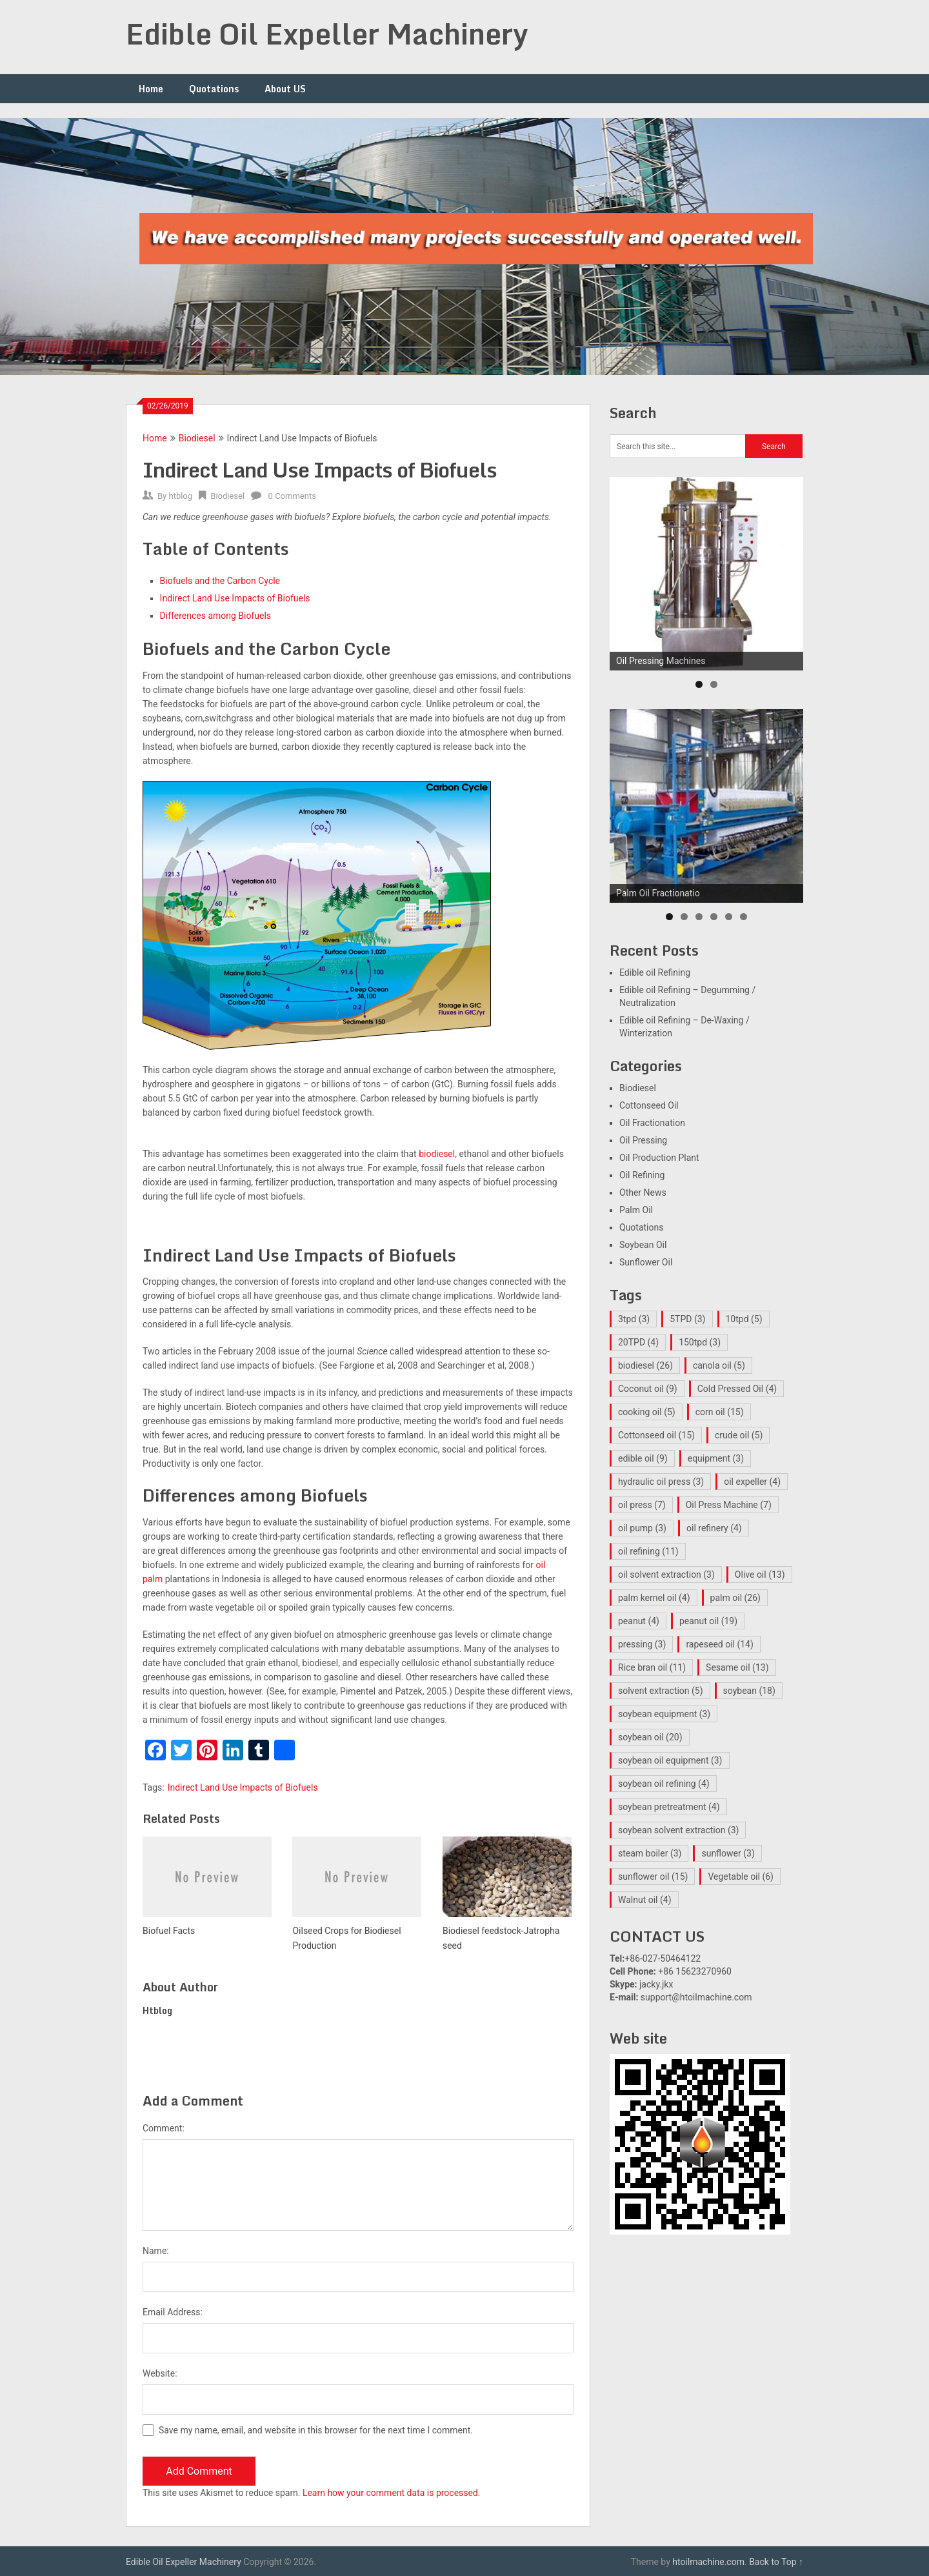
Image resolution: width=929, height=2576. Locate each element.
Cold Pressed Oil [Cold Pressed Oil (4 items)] (737, 1389)
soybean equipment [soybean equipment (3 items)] (664, 1714)
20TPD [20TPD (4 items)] (638, 1342)
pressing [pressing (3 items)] (642, 1644)
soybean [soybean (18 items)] (749, 1690)
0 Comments (292, 496)
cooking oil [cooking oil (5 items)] (646, 1412)
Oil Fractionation (652, 1123)
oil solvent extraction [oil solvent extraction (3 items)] (666, 1574)
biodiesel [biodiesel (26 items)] (645, 1365)
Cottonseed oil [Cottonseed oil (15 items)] (656, 1435)
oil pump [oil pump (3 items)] (642, 1528)
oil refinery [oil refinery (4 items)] (714, 1528)
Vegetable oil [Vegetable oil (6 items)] (741, 1876)
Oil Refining (641, 1175)
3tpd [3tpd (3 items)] (634, 1319)
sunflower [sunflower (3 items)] (727, 1853)
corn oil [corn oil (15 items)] (719, 1412)
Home (151, 88)
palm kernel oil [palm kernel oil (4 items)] (654, 1598)
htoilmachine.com (708, 2562)
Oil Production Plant (659, 1157)
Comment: (164, 2128)
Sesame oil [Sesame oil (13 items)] (737, 1667)
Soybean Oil (642, 1245)
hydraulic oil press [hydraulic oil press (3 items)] (661, 1481)
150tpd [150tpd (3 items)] (700, 1342)
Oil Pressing (643, 1140)
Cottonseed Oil (649, 1105)
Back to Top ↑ (776, 2562)
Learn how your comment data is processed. (392, 2493)
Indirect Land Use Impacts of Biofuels (243, 1787)
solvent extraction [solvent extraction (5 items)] (660, 1690)
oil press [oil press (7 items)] (642, 1505)
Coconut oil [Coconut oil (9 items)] (647, 1389)
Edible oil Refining (654, 972)
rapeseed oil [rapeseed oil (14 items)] (719, 1644)
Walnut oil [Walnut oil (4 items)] (645, 1900)
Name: (156, 2251)
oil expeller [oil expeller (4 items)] (752, 1481)
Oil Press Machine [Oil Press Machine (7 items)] (729, 1505)
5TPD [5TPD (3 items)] (687, 1319)
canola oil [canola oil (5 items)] (719, 1365)
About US (285, 88)
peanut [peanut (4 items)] (638, 1621)
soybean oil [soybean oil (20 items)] (650, 1737)
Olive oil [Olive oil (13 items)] (760, 1574)
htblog (180, 496)
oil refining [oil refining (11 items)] (648, 1551)
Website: (160, 2373)
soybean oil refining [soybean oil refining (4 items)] (664, 1783)
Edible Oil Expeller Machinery (327, 33)
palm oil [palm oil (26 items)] (735, 1598)
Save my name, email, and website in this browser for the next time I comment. (316, 2430)
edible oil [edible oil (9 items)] (643, 1458)
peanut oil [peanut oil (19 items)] (708, 1621)
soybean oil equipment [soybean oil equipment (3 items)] (670, 1760)
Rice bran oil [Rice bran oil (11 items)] (652, 1667)
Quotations (214, 88)
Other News (642, 1192)
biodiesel (437, 1154)
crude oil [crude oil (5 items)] (739, 1435)
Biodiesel (197, 438)
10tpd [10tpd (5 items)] (744, 1319)
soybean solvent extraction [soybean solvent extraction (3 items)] (678, 1830)
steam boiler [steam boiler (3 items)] (649, 1853)
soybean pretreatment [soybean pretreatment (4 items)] (669, 1807)
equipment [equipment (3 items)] (716, 1458)
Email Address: (173, 2312)
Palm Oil (636, 1210)
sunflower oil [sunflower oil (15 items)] (653, 1876)
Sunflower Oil (645, 1262)
